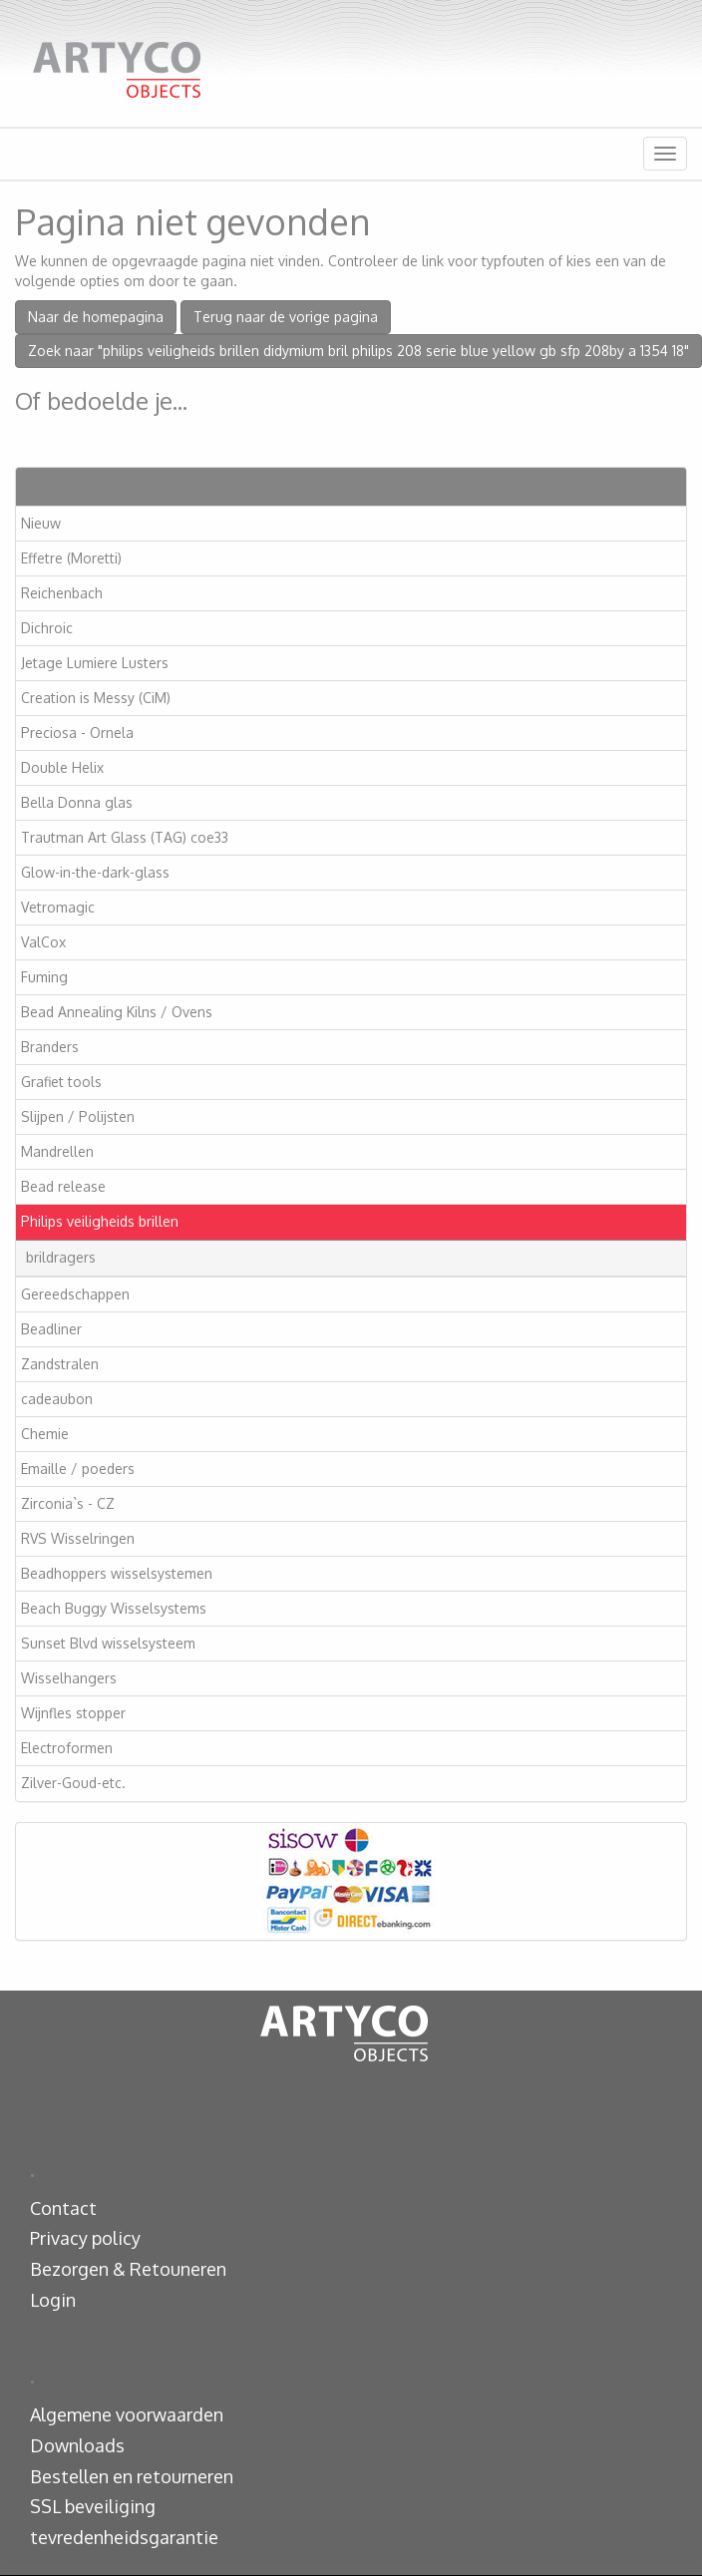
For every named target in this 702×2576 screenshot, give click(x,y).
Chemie (45, 1433)
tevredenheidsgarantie (124, 2537)
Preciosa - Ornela (77, 732)
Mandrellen (57, 1151)
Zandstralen (60, 1363)
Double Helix (62, 767)
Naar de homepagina (96, 316)
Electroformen (67, 1747)
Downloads (77, 2445)
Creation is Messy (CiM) (96, 697)
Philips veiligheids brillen (99, 1221)
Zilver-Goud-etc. (73, 1782)
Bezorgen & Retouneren (128, 2269)
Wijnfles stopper (73, 1712)
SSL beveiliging (93, 2506)
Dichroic (47, 627)
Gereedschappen (75, 1294)
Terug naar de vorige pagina (285, 316)
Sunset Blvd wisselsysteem (108, 1643)
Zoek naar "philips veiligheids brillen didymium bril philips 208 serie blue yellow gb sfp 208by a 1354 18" (358, 350)
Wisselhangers (69, 1677)
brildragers (61, 1257)
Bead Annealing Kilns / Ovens (116, 1011)
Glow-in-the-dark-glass (95, 872)
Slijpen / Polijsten (78, 1116)
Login (53, 2300)
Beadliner (51, 1328)
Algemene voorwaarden (126, 2414)
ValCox (43, 941)
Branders (50, 1046)
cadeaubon (57, 1398)
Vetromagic (58, 907)
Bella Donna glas (77, 802)
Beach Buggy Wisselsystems (113, 1608)
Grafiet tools (61, 1081)
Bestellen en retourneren (131, 2476)
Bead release (63, 1186)
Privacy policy (85, 2238)
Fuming (44, 976)
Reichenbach (62, 592)
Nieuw (41, 523)
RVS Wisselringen (78, 1538)
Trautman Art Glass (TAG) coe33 (124, 837)
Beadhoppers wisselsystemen (116, 1573)
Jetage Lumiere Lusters (95, 662)
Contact (63, 2208)
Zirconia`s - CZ (68, 1503)
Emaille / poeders (78, 1468)
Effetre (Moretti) (71, 558)
